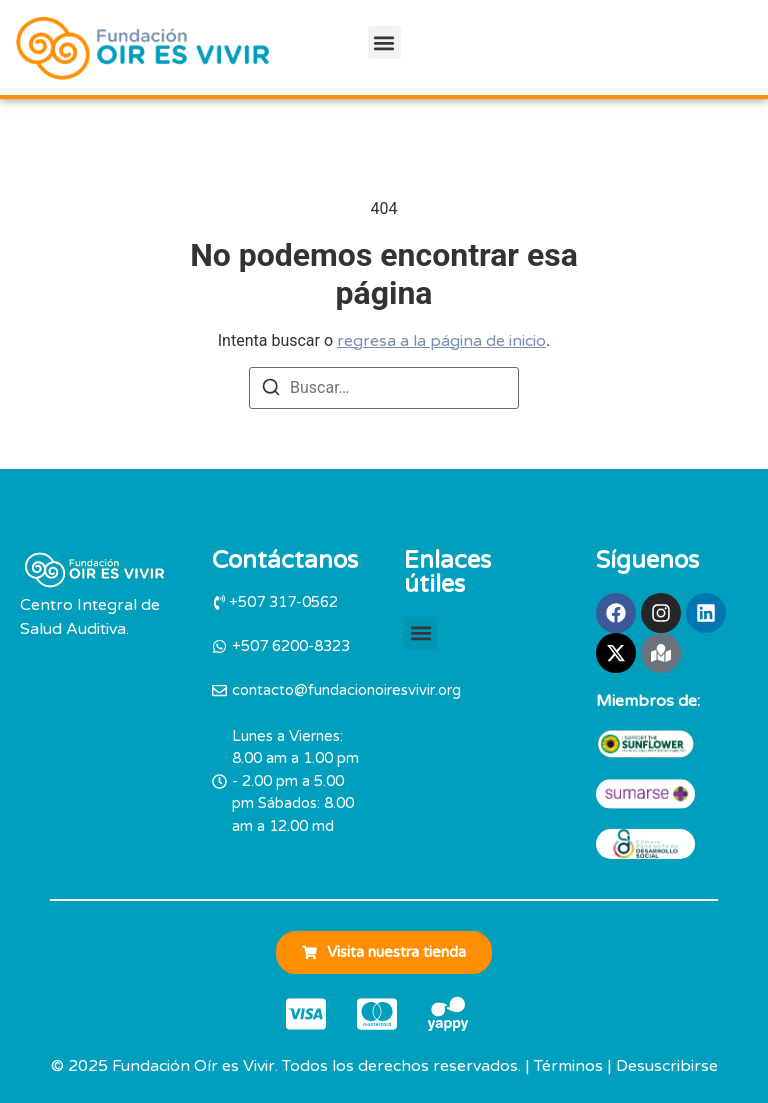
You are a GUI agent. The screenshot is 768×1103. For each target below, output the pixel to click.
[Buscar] (271, 390)
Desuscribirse (667, 1066)
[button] (384, 42)
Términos (568, 1066)
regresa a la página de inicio (441, 341)
